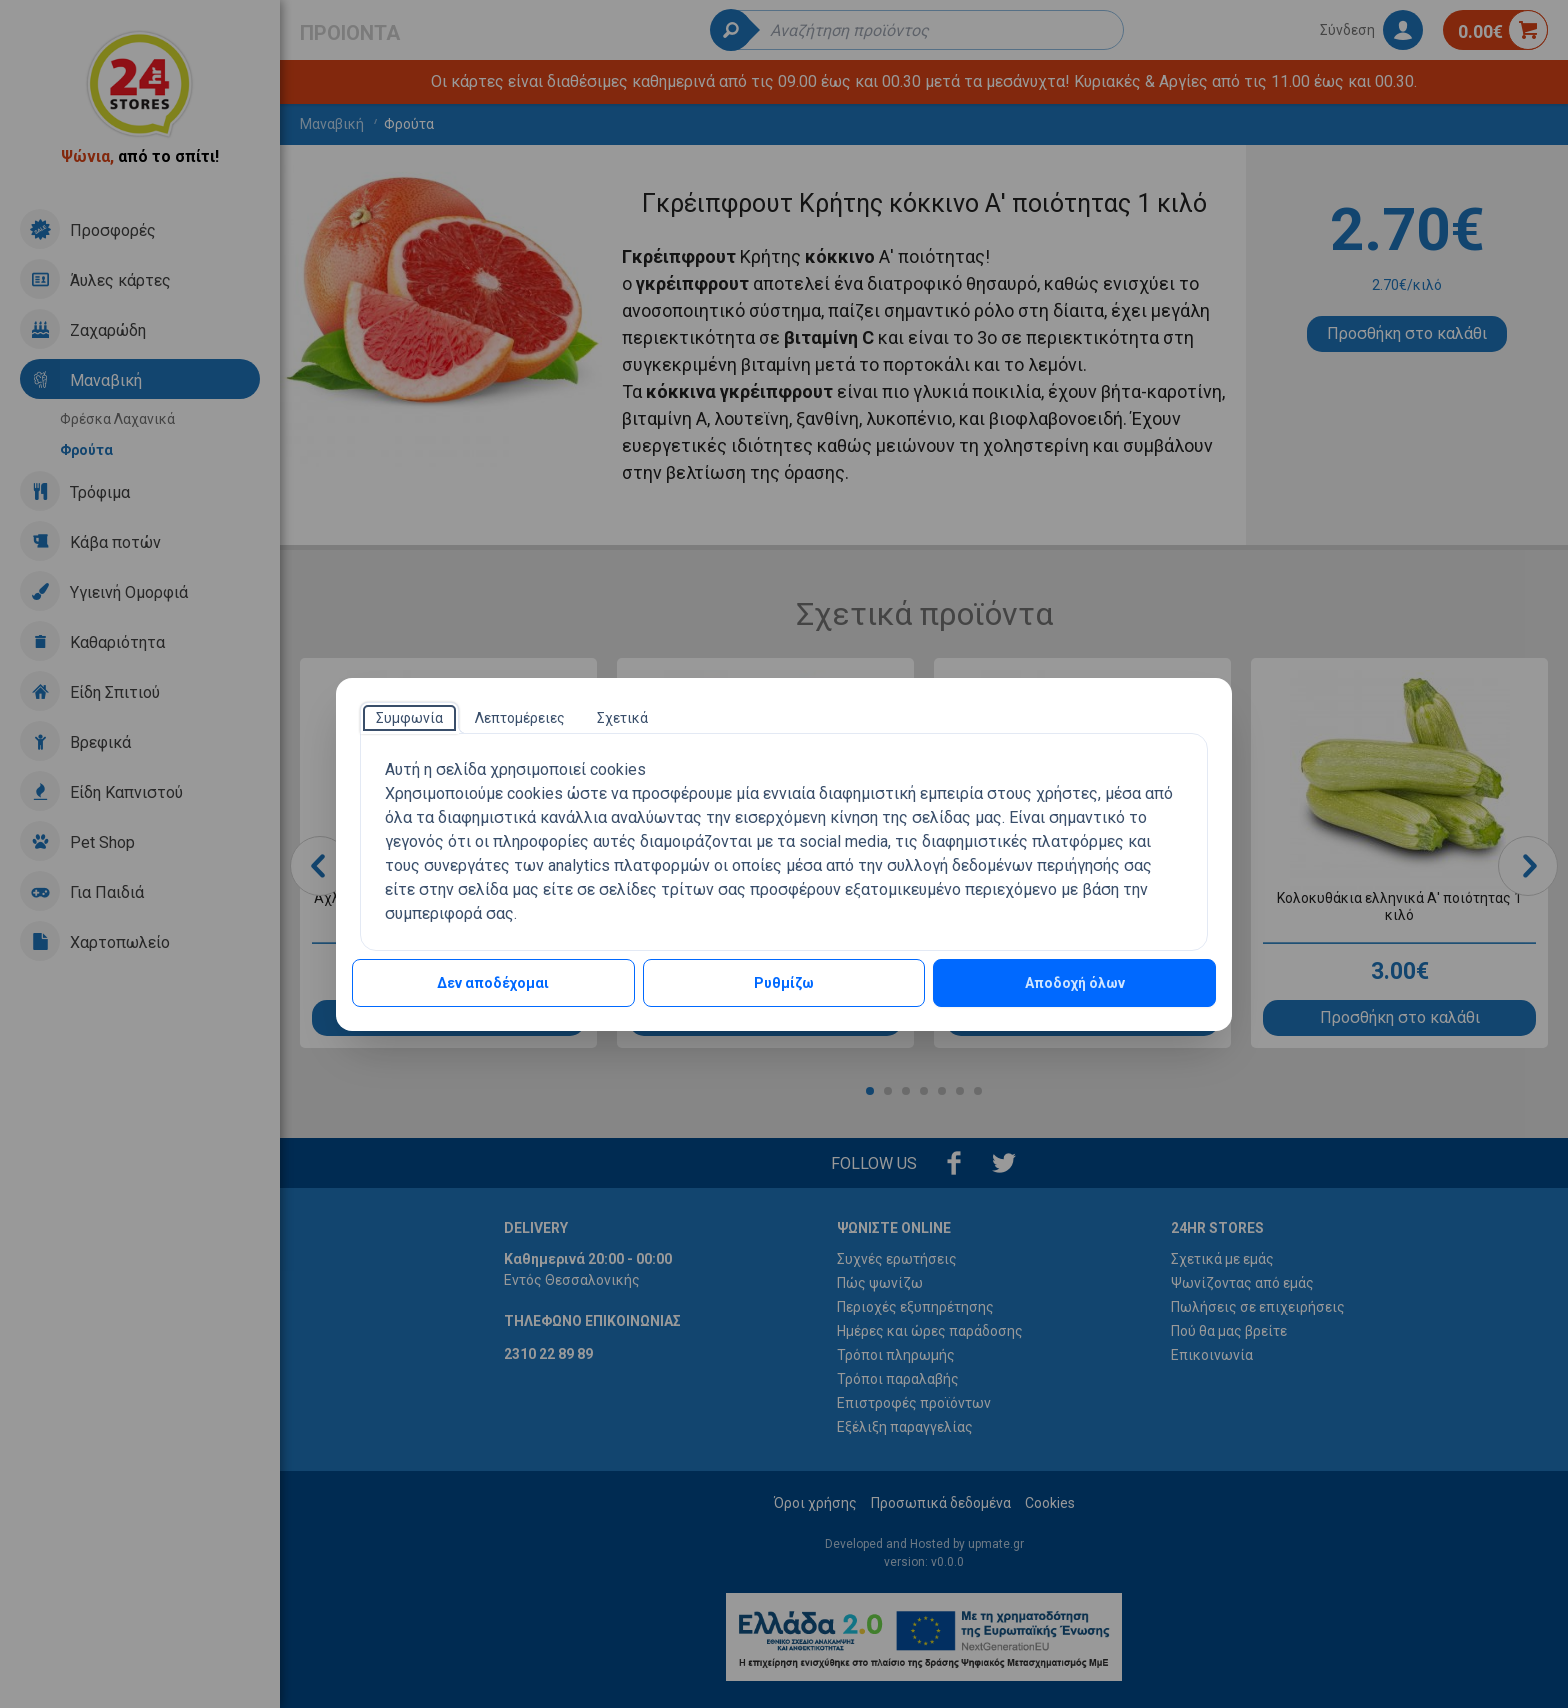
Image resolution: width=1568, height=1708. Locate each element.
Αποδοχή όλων (1075, 983)
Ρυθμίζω (784, 983)
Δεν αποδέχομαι (493, 983)
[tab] (409, 718)
